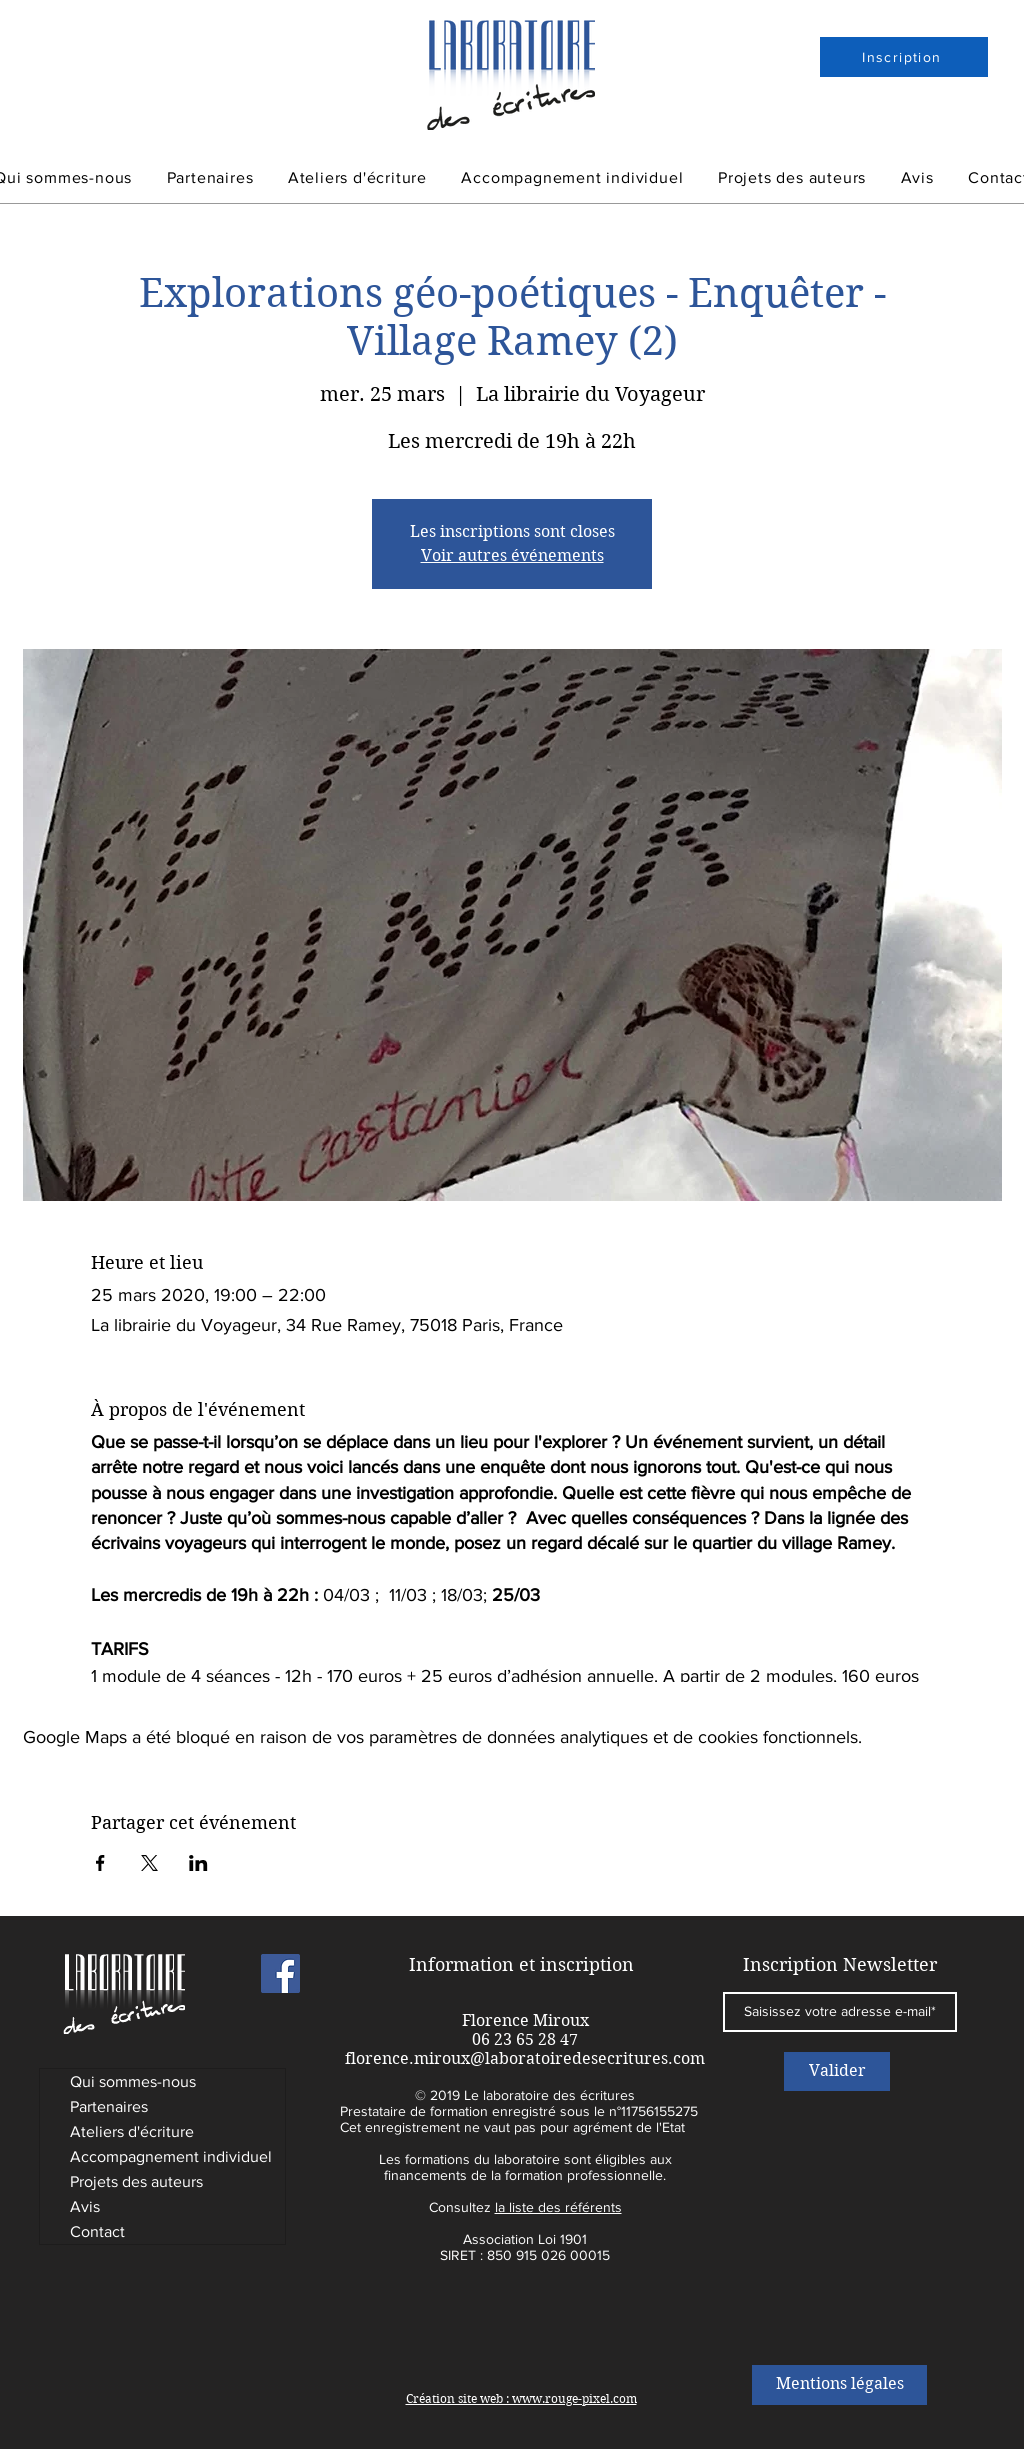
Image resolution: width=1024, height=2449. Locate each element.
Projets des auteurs (136, 2181)
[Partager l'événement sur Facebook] (100, 1863)
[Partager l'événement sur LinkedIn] (198, 1863)
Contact (97, 2231)
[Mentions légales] (839, 2385)
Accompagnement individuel (171, 2156)
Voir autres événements (512, 555)
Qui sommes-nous (133, 2081)
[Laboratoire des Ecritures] (280, 1973)
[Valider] (837, 2071)
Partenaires (109, 2106)
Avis (85, 2206)
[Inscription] (904, 57)
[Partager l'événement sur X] (149, 1863)
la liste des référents (558, 2207)
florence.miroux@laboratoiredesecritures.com (525, 2058)
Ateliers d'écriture (132, 2131)
